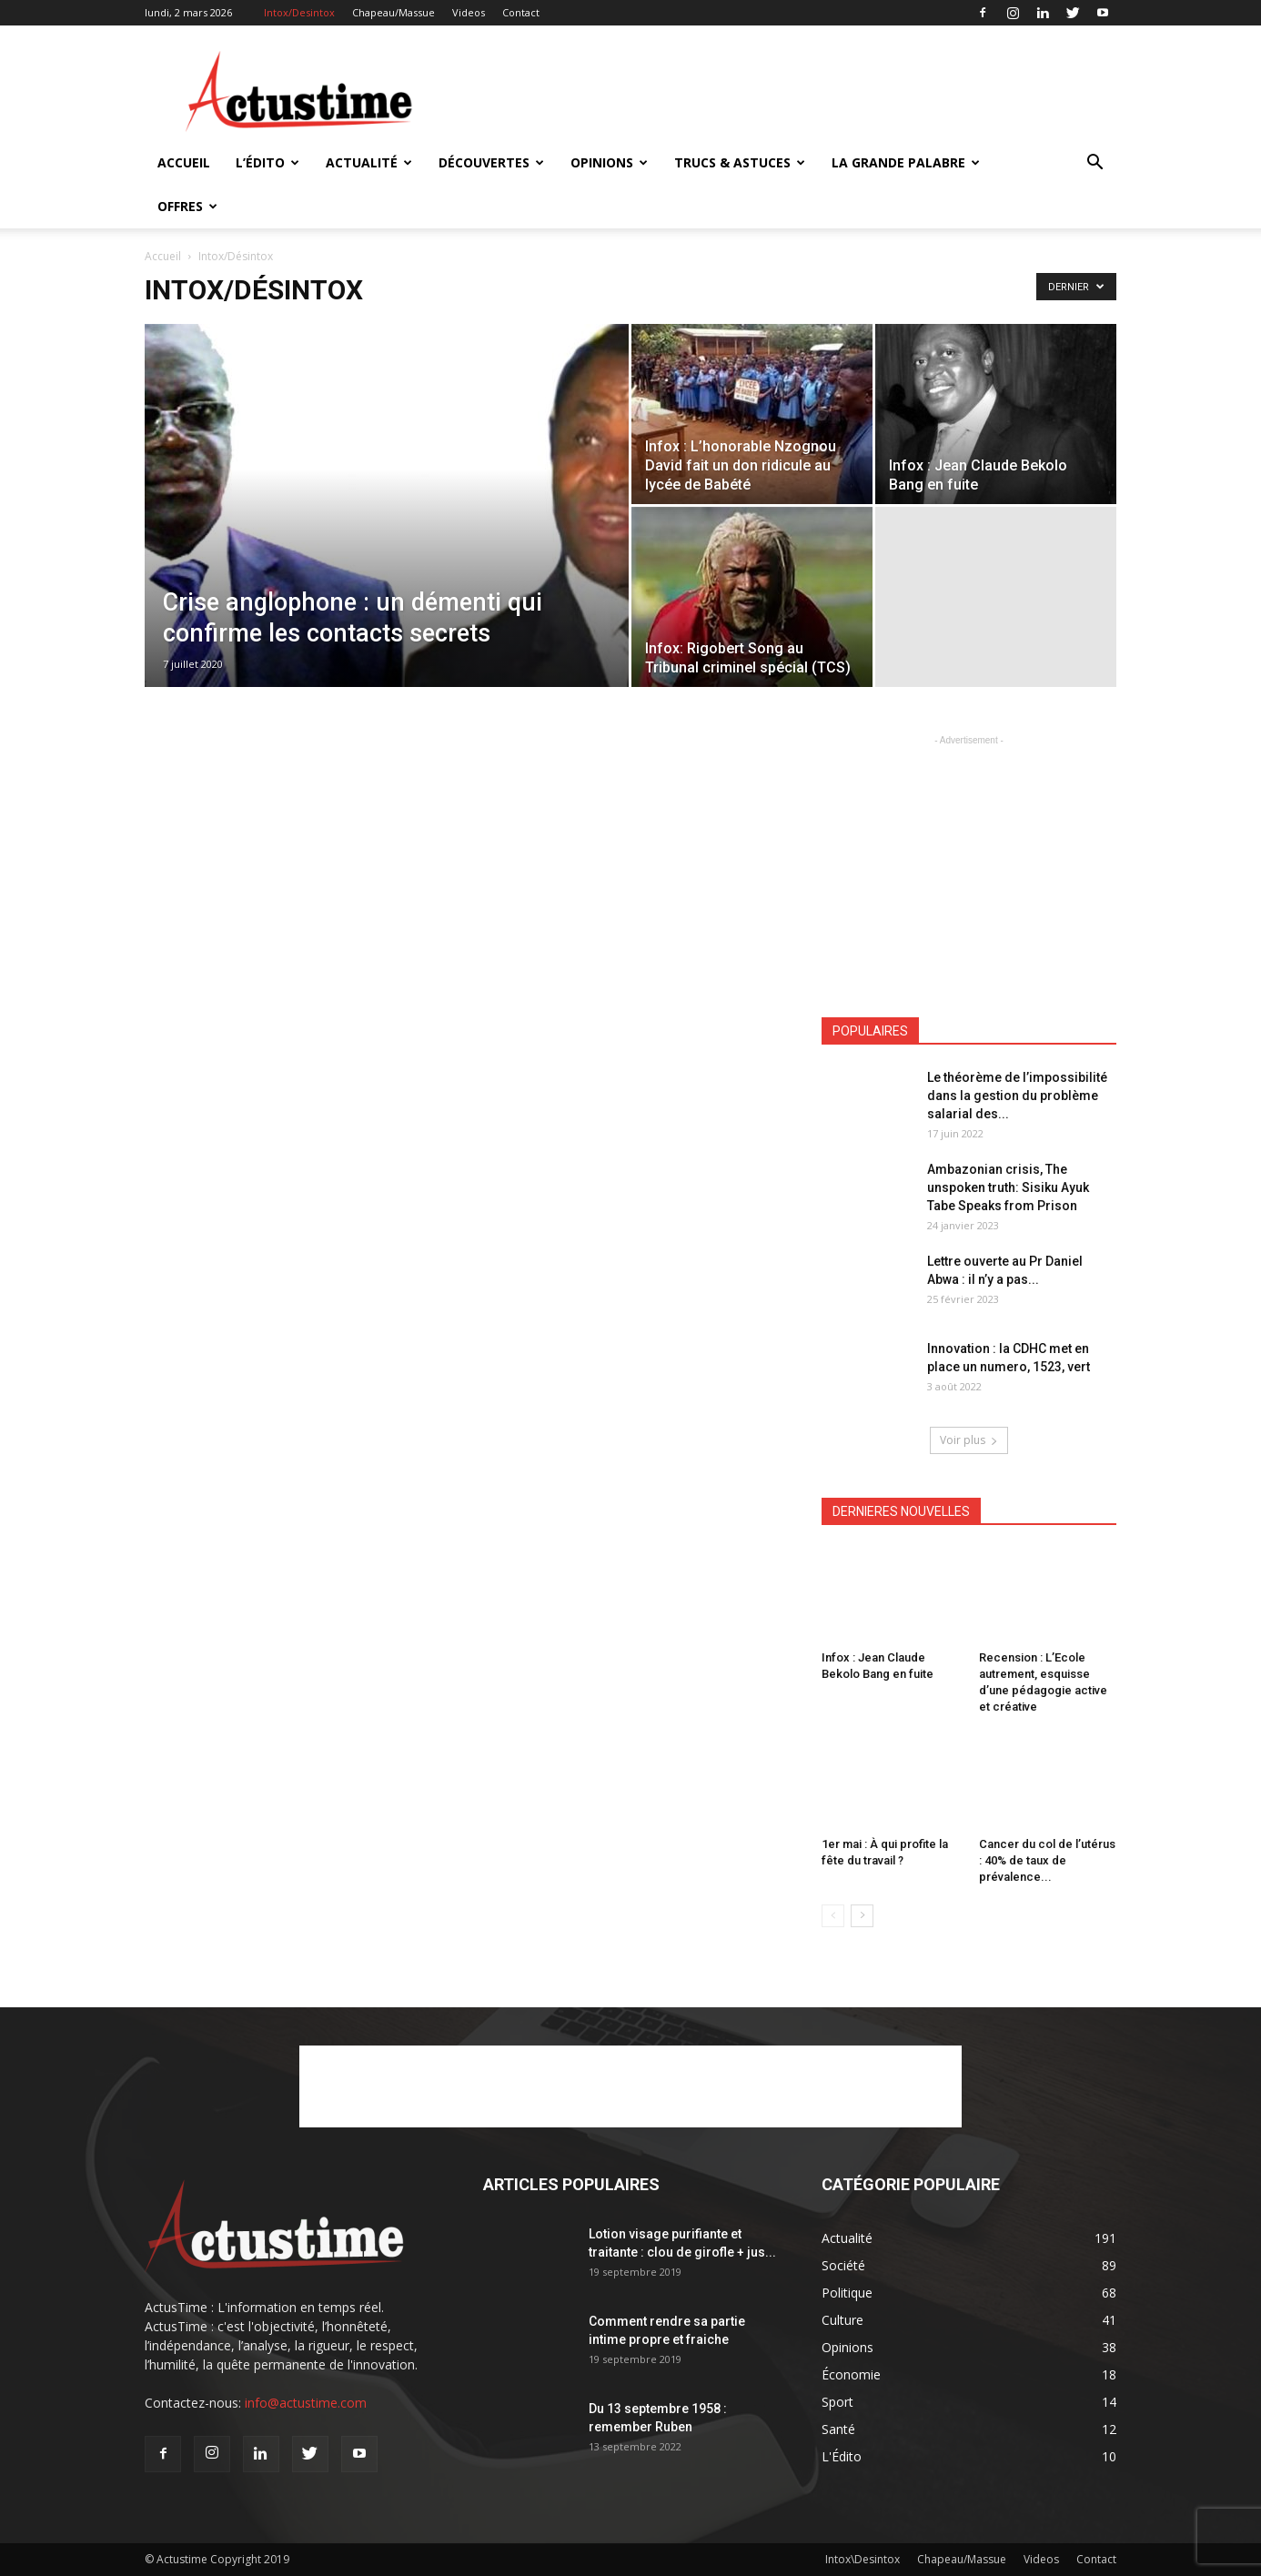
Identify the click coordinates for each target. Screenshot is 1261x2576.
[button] (1094, 164)
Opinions (609, 162)
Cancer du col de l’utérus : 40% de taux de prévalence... (1047, 1860)
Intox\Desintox (862, 2559)
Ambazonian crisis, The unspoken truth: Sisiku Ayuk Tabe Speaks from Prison (1008, 1187)
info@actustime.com (306, 2402)
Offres (187, 206)
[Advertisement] (785, 92)
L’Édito (267, 162)
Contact (521, 12)
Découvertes (491, 162)
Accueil (183, 162)
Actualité (369, 162)
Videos (468, 12)
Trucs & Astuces (739, 162)
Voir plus (969, 1440)
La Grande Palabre (906, 162)
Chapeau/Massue (393, 12)
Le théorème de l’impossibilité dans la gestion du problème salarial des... (1017, 1095)
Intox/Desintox (299, 12)
